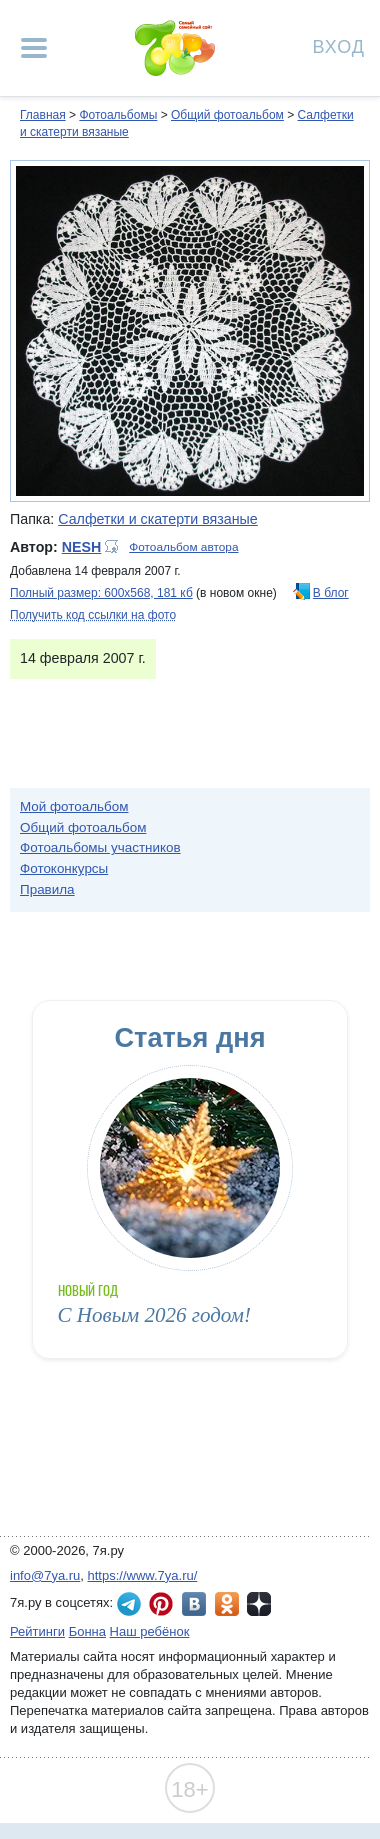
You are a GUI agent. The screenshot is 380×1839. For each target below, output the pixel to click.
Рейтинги (37, 1631)
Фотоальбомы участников (100, 847)
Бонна (87, 1631)
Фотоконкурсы (64, 868)
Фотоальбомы (118, 115)
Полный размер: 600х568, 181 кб (101, 593)
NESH (82, 547)
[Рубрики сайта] (34, 48)
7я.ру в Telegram (129, 1604)
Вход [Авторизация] (339, 45)
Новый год (88, 1290)
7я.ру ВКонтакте (194, 1604)
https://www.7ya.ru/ (143, 1575)
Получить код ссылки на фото (93, 615)
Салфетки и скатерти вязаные (158, 519)
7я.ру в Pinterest (161, 1604)
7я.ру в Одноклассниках (227, 1604)
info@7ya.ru (45, 1575)
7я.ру (259, 1604)
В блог (331, 593)
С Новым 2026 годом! (154, 1315)
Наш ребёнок (150, 1631)
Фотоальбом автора (183, 547)
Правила (47, 889)
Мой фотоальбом (74, 806)
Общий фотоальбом (227, 115)
